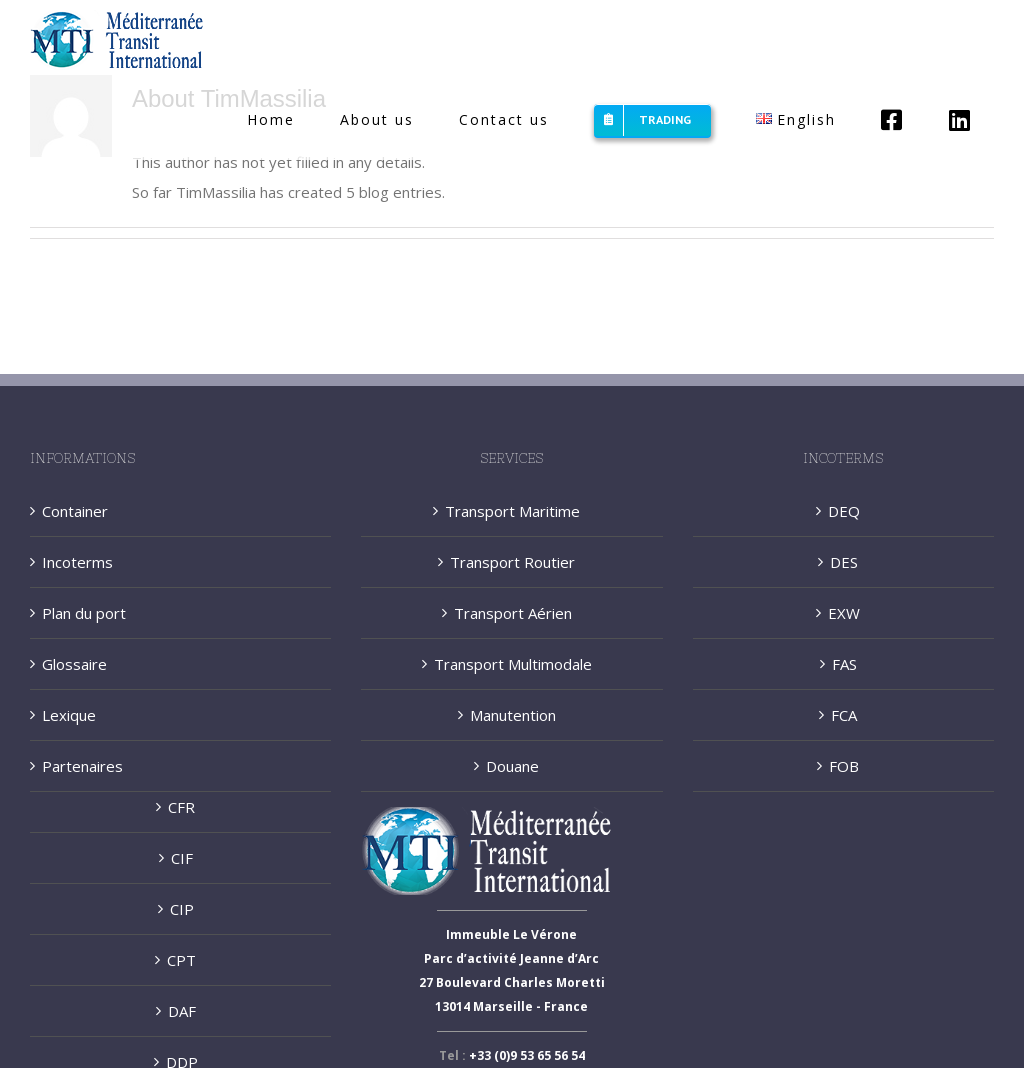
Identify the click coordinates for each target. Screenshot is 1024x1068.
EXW (844, 613)
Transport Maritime (512, 511)
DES (844, 562)
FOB (844, 766)
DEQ (844, 511)
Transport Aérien (513, 613)
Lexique (69, 715)
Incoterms (77, 562)
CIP (182, 909)
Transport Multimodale (513, 664)
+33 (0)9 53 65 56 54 (527, 1055)
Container (75, 511)
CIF (182, 858)
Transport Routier (512, 562)
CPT (181, 960)
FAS (844, 664)
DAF (182, 1011)
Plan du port (84, 613)
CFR (181, 807)
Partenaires (82, 766)
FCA (844, 715)
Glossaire (74, 664)
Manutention (513, 715)
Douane (512, 766)
